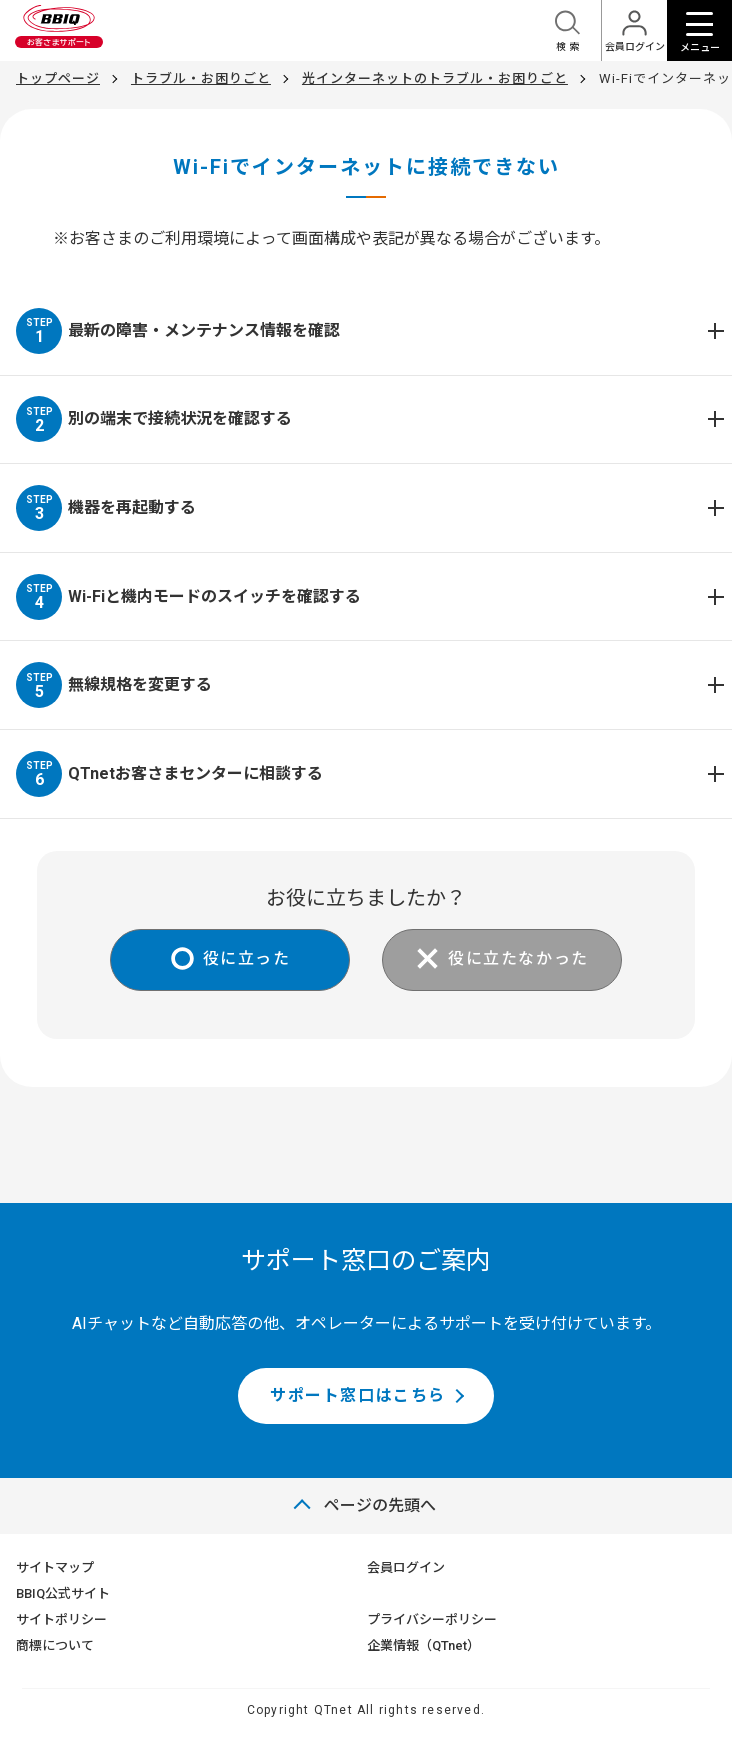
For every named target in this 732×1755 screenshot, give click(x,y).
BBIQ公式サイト (63, 1593)
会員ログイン (406, 1567)
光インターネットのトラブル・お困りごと (435, 78)
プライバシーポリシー (432, 1619)
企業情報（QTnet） (423, 1645)
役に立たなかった (518, 958)
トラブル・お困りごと (201, 78)
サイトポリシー (61, 1619)
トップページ (58, 78)
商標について (55, 1645)
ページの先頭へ (380, 1505)
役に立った (247, 958)
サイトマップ (55, 1567)
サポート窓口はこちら (358, 1395)
